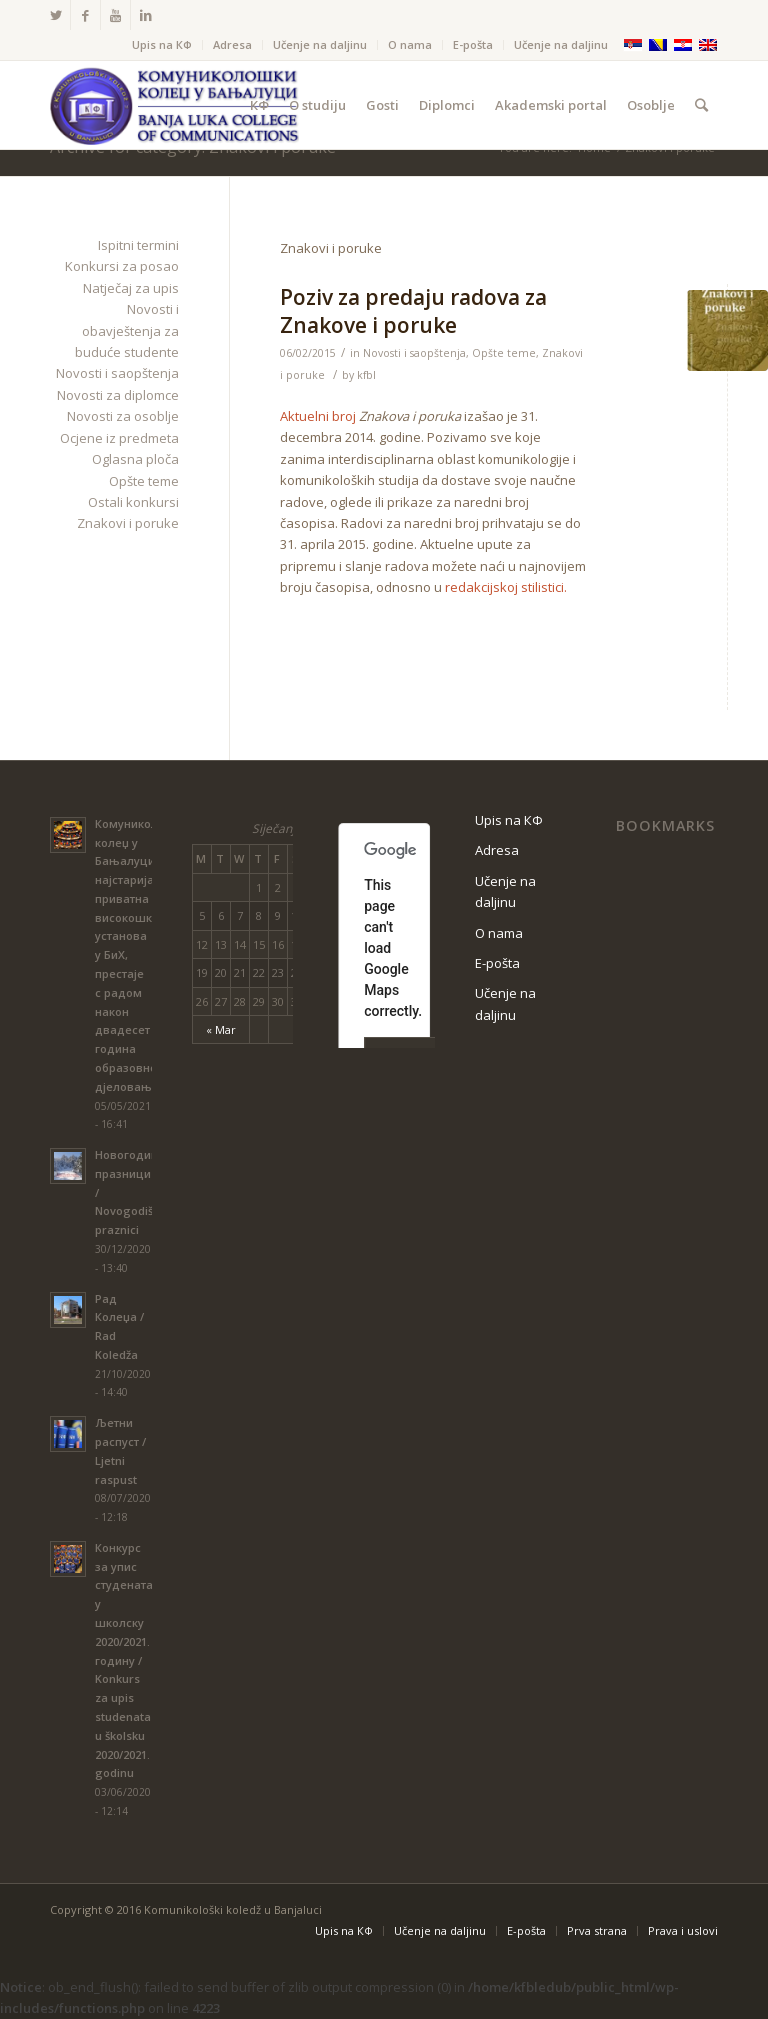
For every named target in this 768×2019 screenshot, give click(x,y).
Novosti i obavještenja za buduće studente (127, 330)
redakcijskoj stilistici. (506, 587)
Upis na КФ (162, 44)
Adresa (232, 44)
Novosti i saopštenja (414, 353)
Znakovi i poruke (128, 523)
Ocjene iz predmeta (119, 438)
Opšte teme (504, 353)
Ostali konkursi (133, 502)
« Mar (221, 1029)
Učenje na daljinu (320, 44)
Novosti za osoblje (123, 416)
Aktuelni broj (318, 416)
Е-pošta (473, 44)
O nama (410, 44)
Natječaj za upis (131, 288)
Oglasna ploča (135, 459)
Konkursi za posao (122, 266)
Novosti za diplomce (118, 395)
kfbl (366, 375)
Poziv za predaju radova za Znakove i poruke (413, 310)
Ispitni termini (138, 245)
